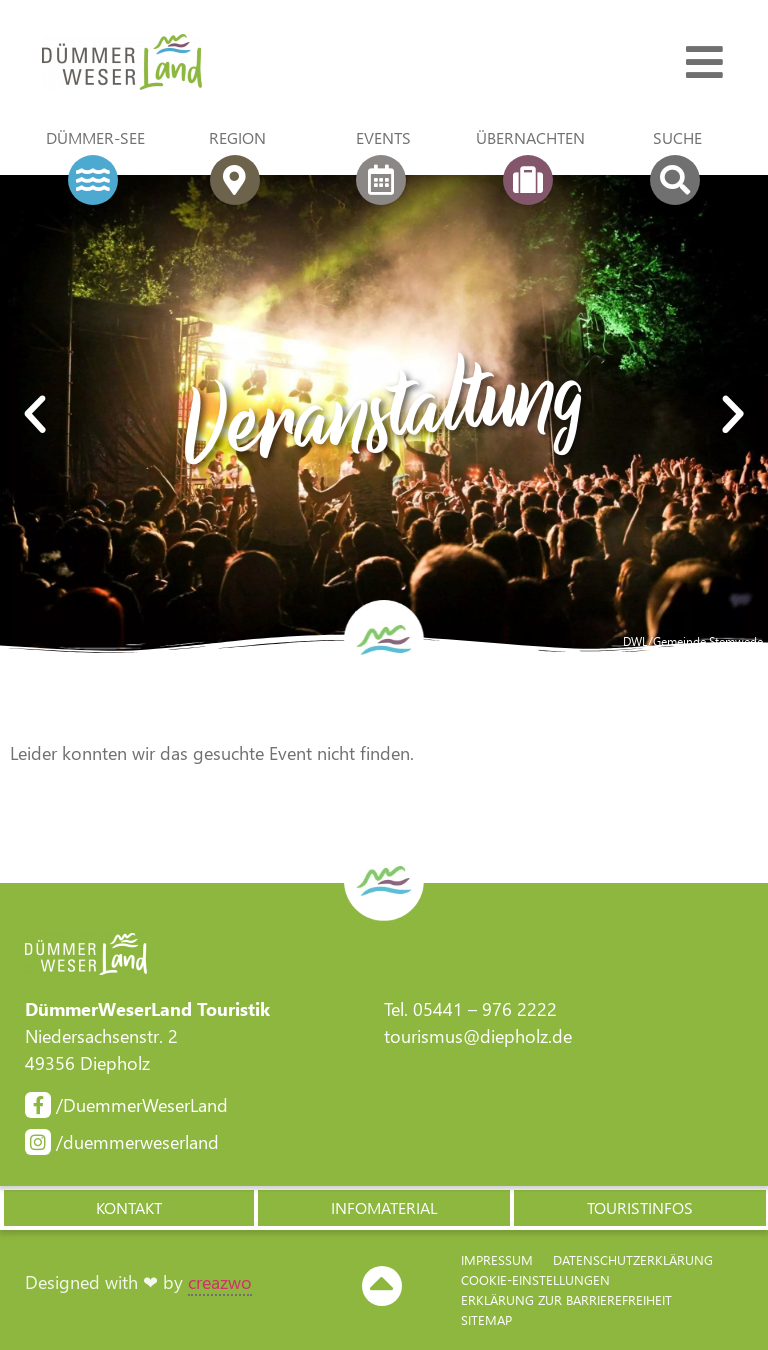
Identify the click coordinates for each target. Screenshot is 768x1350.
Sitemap (486, 1319)
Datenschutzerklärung (633, 1259)
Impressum (497, 1259)
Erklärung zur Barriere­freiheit (566, 1299)
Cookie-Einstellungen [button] (535, 1279)
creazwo (220, 1282)
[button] (35, 415)
